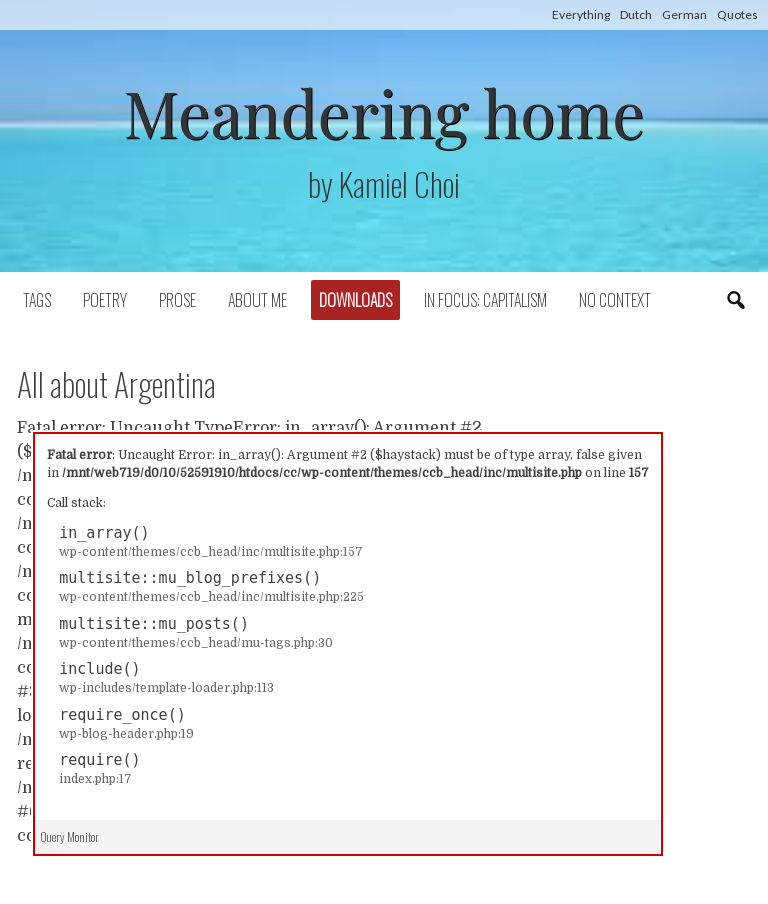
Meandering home (383, 111)
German (684, 14)
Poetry (105, 300)
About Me (257, 300)
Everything (581, 14)
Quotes (737, 14)
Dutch (636, 14)
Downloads (355, 300)
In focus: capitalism (485, 300)
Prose (177, 300)
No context (615, 300)
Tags (37, 300)
